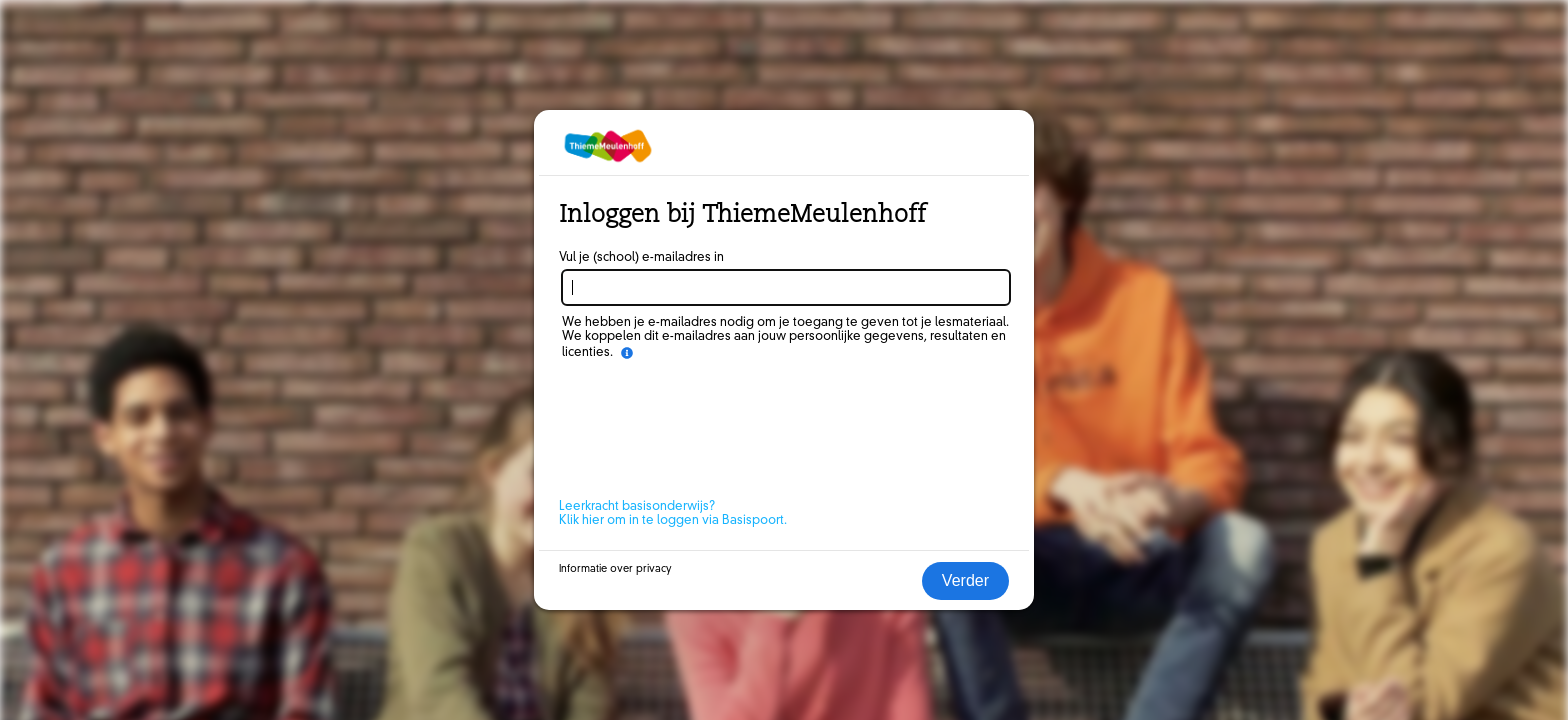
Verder (965, 580)
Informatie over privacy (615, 569)
